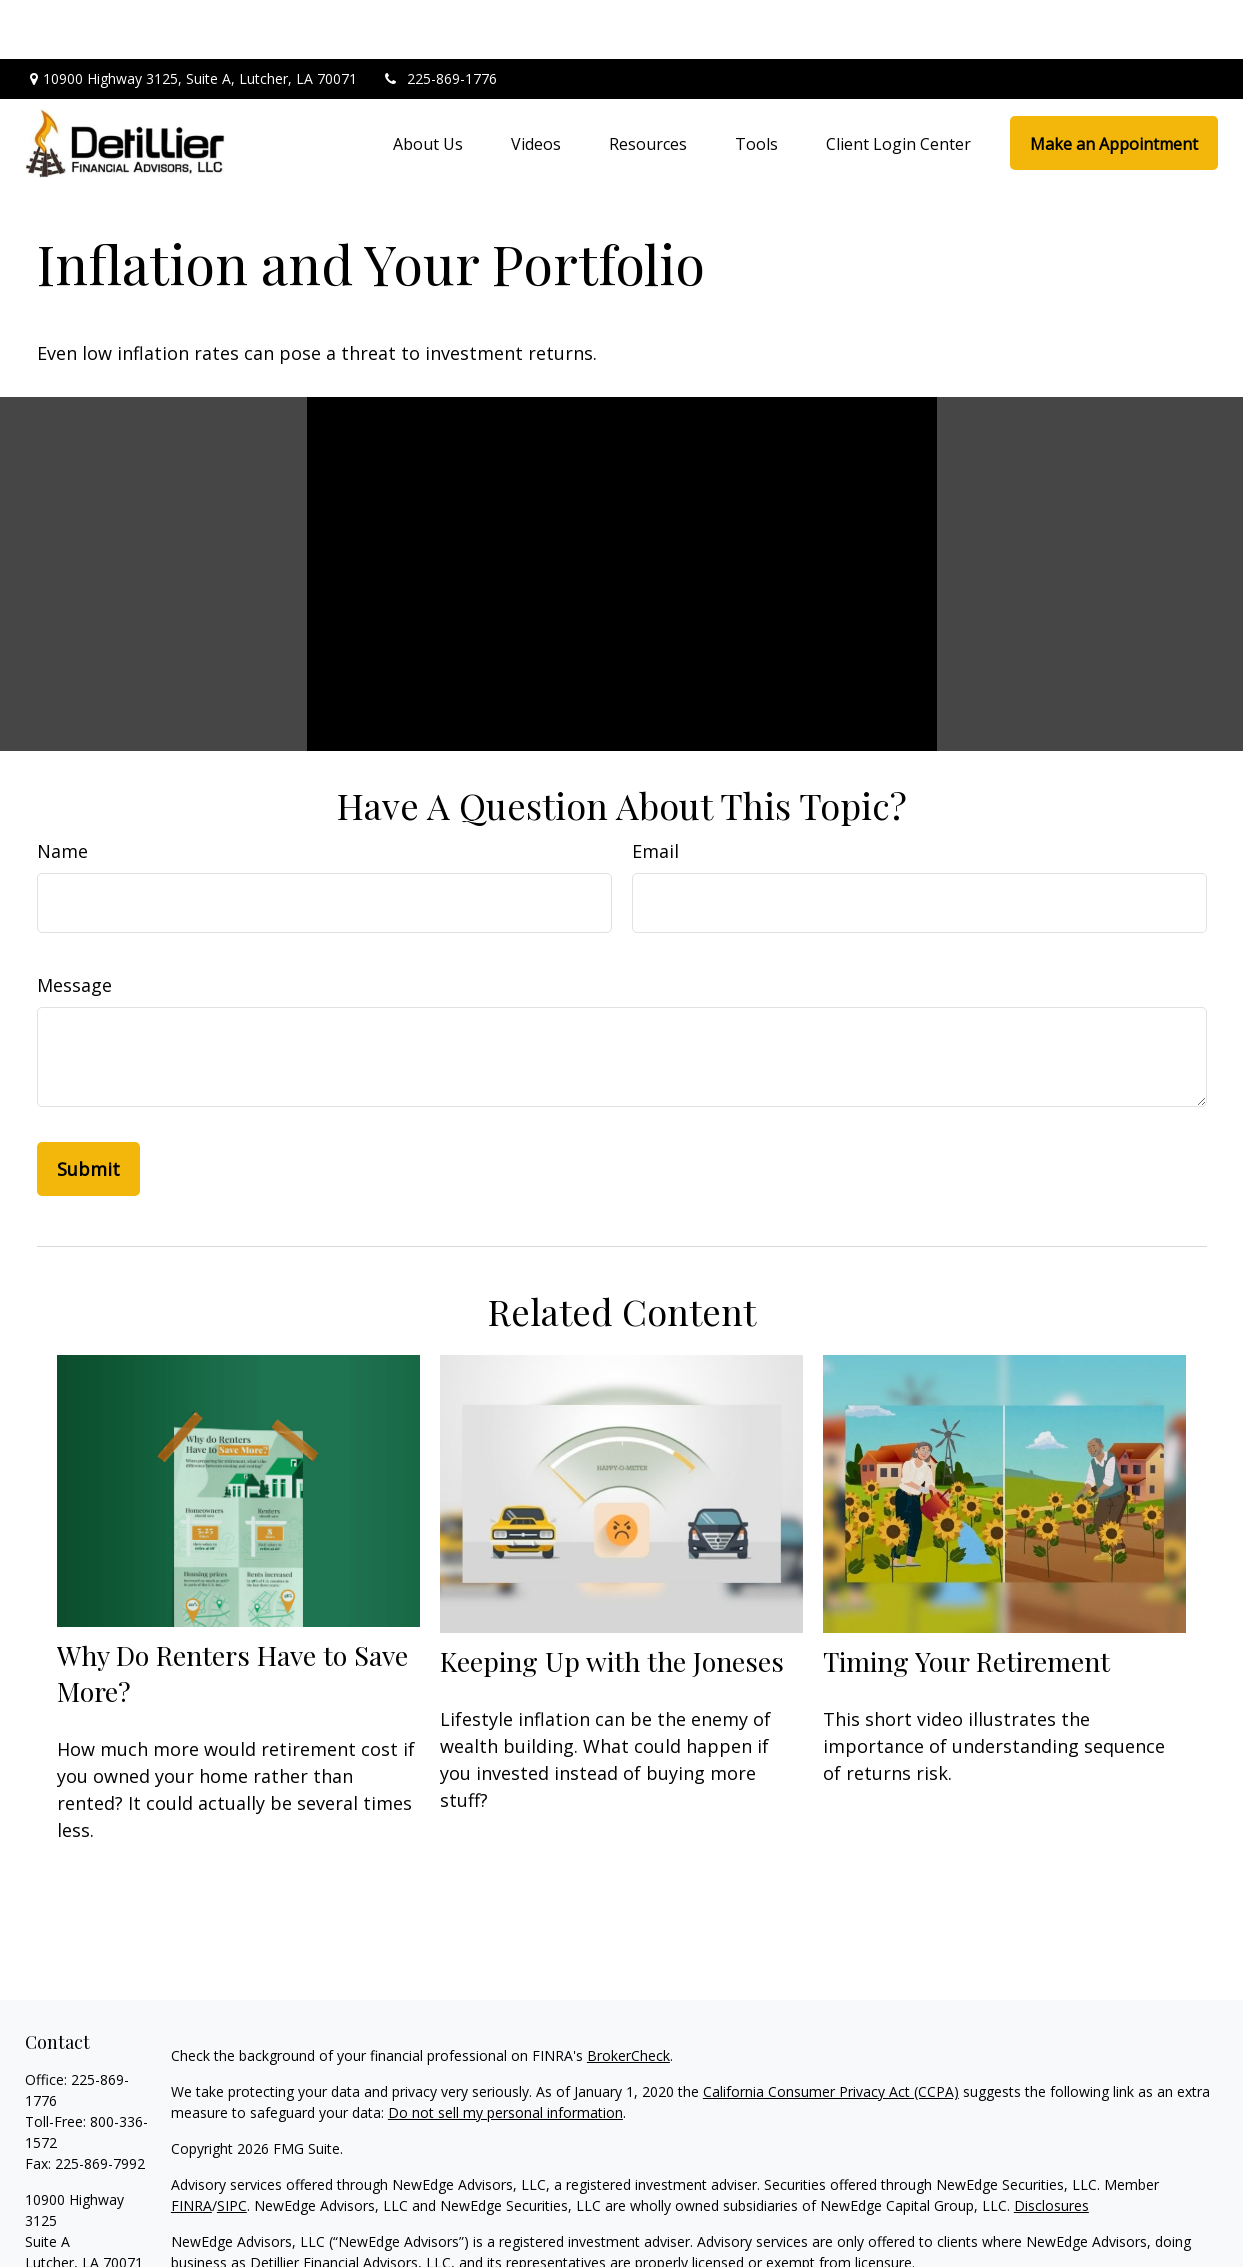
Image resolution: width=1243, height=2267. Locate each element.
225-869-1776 (439, 20)
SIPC (232, 2146)
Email (655, 792)
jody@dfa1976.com (88, 2238)
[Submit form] (88, 1110)
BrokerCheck (628, 1996)
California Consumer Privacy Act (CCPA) (831, 2032)
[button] (428, 85)
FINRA (191, 2146)
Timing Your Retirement (966, 1602)
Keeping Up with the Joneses (612, 1602)
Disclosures (1051, 2146)
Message (74, 926)
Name (62, 792)
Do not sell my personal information (505, 2053)
